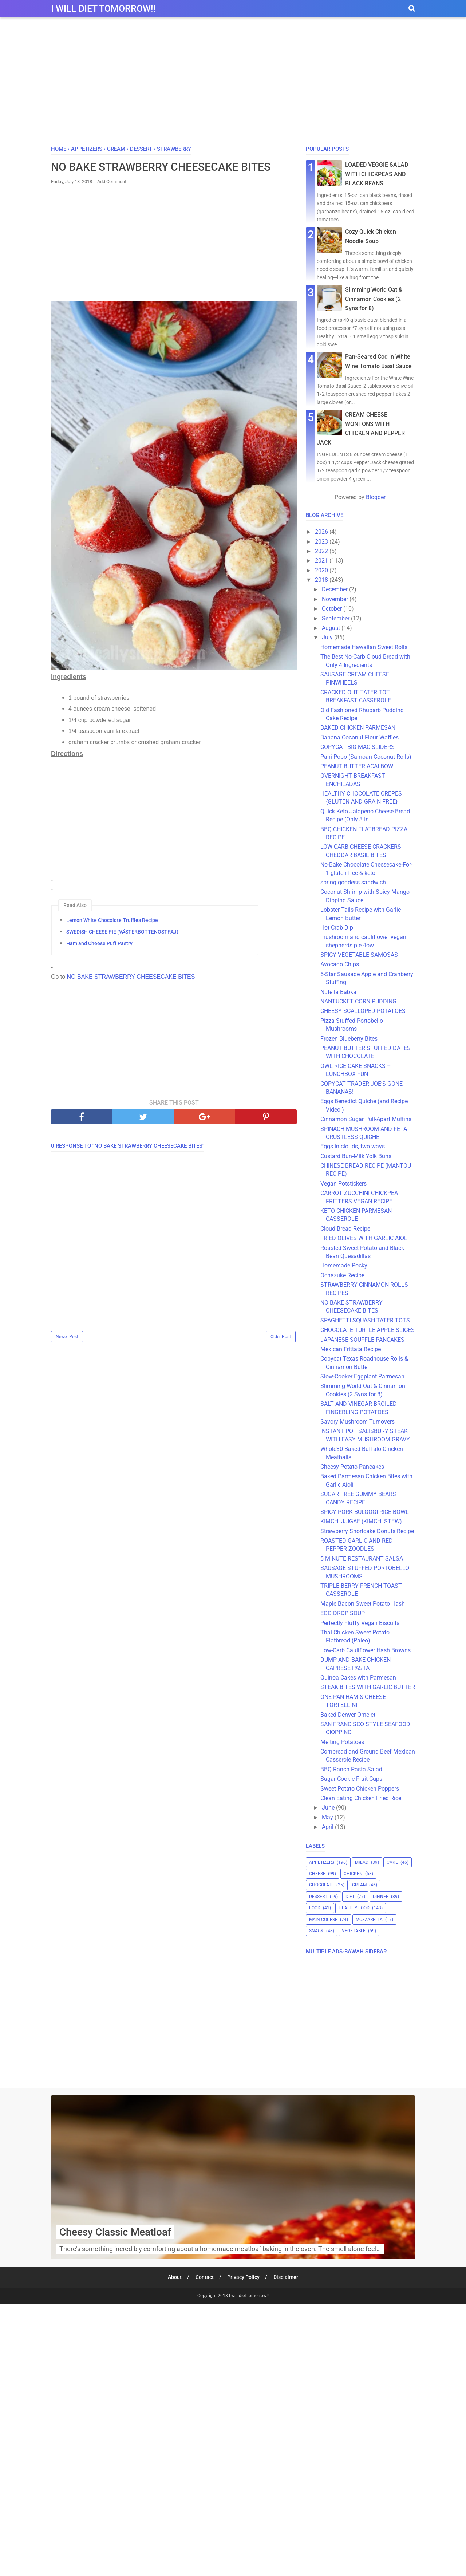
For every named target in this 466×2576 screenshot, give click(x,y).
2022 (322, 551)
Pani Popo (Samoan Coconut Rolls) (365, 756)
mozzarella (369, 1919)
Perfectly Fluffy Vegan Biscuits (359, 1623)
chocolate (321, 1884)
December (335, 589)
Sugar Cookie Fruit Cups (351, 1778)
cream (359, 1884)
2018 (322, 579)
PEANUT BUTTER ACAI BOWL (358, 766)
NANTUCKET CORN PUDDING (358, 1001)
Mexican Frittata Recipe (350, 1349)
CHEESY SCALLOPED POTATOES (363, 1010)
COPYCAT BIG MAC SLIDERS (357, 746)
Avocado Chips (339, 964)
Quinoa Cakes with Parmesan (358, 1677)
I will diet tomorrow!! (103, 8)
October (332, 608)
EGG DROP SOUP (342, 1613)
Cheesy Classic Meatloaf (115, 2232)
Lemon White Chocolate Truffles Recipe (112, 920)
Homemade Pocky (346, 1265)
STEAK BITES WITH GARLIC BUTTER (367, 1687)
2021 (322, 560)
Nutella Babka (338, 992)
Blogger (375, 497)
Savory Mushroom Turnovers (357, 1421)
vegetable (354, 1930)
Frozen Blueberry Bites (349, 1038)
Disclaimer (286, 2277)
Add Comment (111, 181)
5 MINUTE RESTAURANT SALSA (361, 1558)
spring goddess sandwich (353, 882)
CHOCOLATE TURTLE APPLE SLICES (367, 1329)
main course (323, 1919)
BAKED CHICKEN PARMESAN (357, 727)
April (328, 1826)
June (329, 1807)
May (328, 1817)
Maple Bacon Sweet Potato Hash (362, 1603)
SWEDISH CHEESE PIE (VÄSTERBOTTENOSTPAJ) (122, 932)
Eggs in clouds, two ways (352, 1146)
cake (392, 1862)
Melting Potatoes (342, 1742)
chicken (353, 1873)
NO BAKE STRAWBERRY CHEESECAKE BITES (131, 977)
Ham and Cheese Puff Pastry (99, 943)
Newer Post (67, 1336)
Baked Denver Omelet (347, 1714)
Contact (205, 2277)
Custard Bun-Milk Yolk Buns (355, 1156)
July (328, 637)
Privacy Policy (244, 2277)
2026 (322, 531)
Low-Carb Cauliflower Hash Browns (365, 1650)
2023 (322, 541)
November (336, 599)
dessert (318, 1896)
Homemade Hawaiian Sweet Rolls (363, 647)
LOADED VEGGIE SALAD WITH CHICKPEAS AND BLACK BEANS (376, 174)
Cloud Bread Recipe (345, 1228)
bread (361, 1862)
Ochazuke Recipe (342, 1275)
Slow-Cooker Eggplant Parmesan (362, 1376)
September (336, 618)
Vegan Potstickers (343, 1183)
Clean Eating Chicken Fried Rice (360, 1798)
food (314, 1907)
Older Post (280, 1336)
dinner (380, 1896)
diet (350, 1896)
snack (316, 1930)
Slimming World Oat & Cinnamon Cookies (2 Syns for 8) (373, 299)
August (331, 627)
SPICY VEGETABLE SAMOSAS (359, 954)
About (175, 2277)
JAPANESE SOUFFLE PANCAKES (362, 1339)
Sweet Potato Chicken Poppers (359, 1788)
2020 (322, 570)
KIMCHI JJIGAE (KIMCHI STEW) (361, 1521)
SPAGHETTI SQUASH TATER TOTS (365, 1320)
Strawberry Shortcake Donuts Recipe (367, 1531)
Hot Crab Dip (336, 927)
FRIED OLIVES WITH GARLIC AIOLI (364, 1238)
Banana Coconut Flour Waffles (359, 737)
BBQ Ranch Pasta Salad (351, 1769)
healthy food (354, 1907)
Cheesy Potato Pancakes (352, 1466)
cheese (317, 1873)
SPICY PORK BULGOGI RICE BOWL (364, 1511)
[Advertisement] (233, 83)
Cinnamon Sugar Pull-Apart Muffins (365, 1119)
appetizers (321, 1862)
